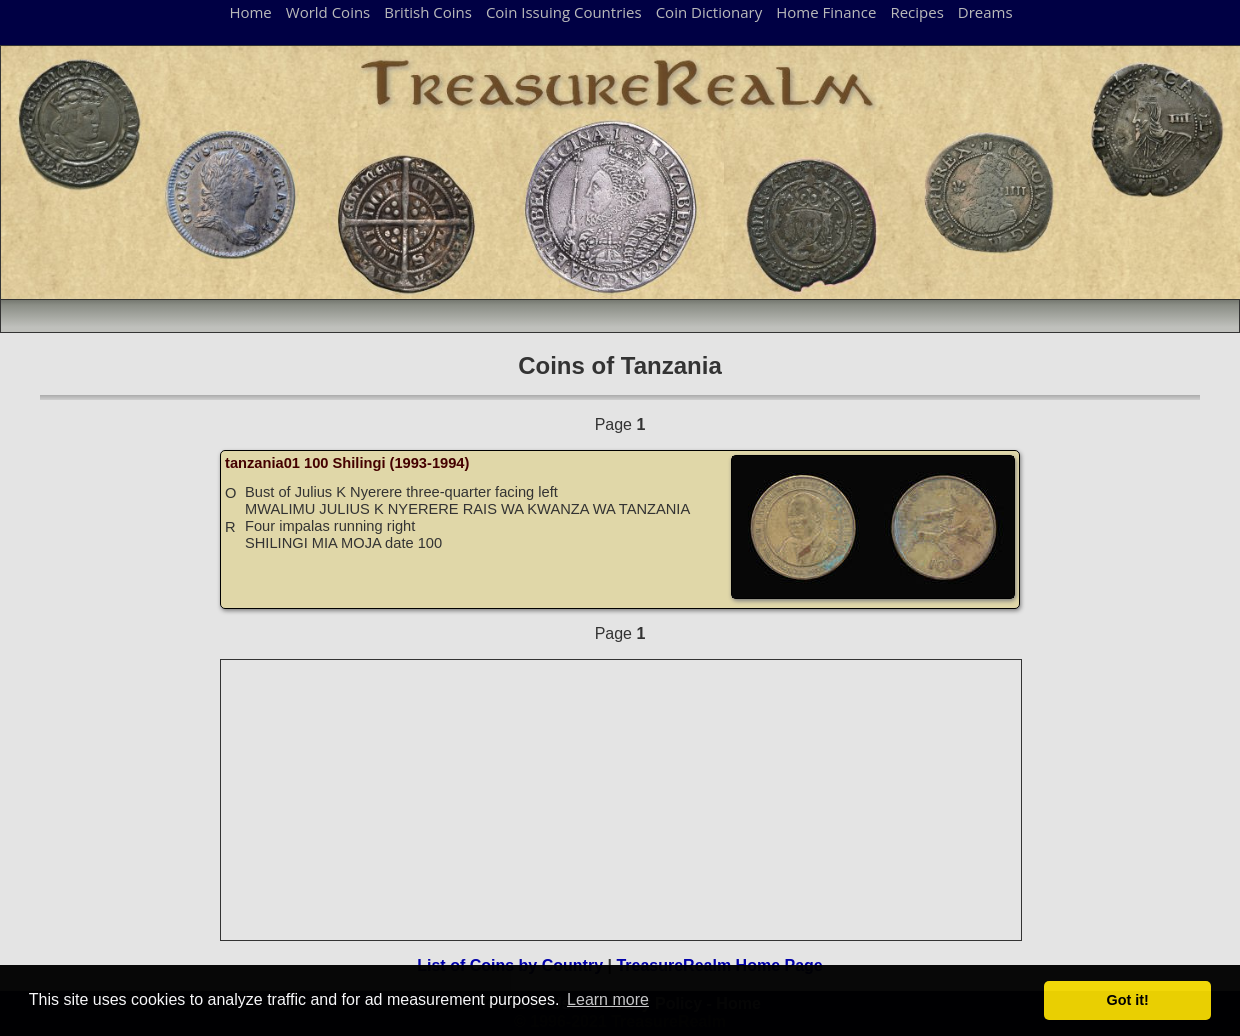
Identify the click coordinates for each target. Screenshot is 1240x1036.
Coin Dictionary (709, 12)
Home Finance (826, 12)
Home (250, 12)
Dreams (985, 12)
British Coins (428, 12)
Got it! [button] (1128, 1000)
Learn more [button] (608, 999)
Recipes (916, 12)
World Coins (328, 12)
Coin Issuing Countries (564, 12)
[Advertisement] (622, 800)
